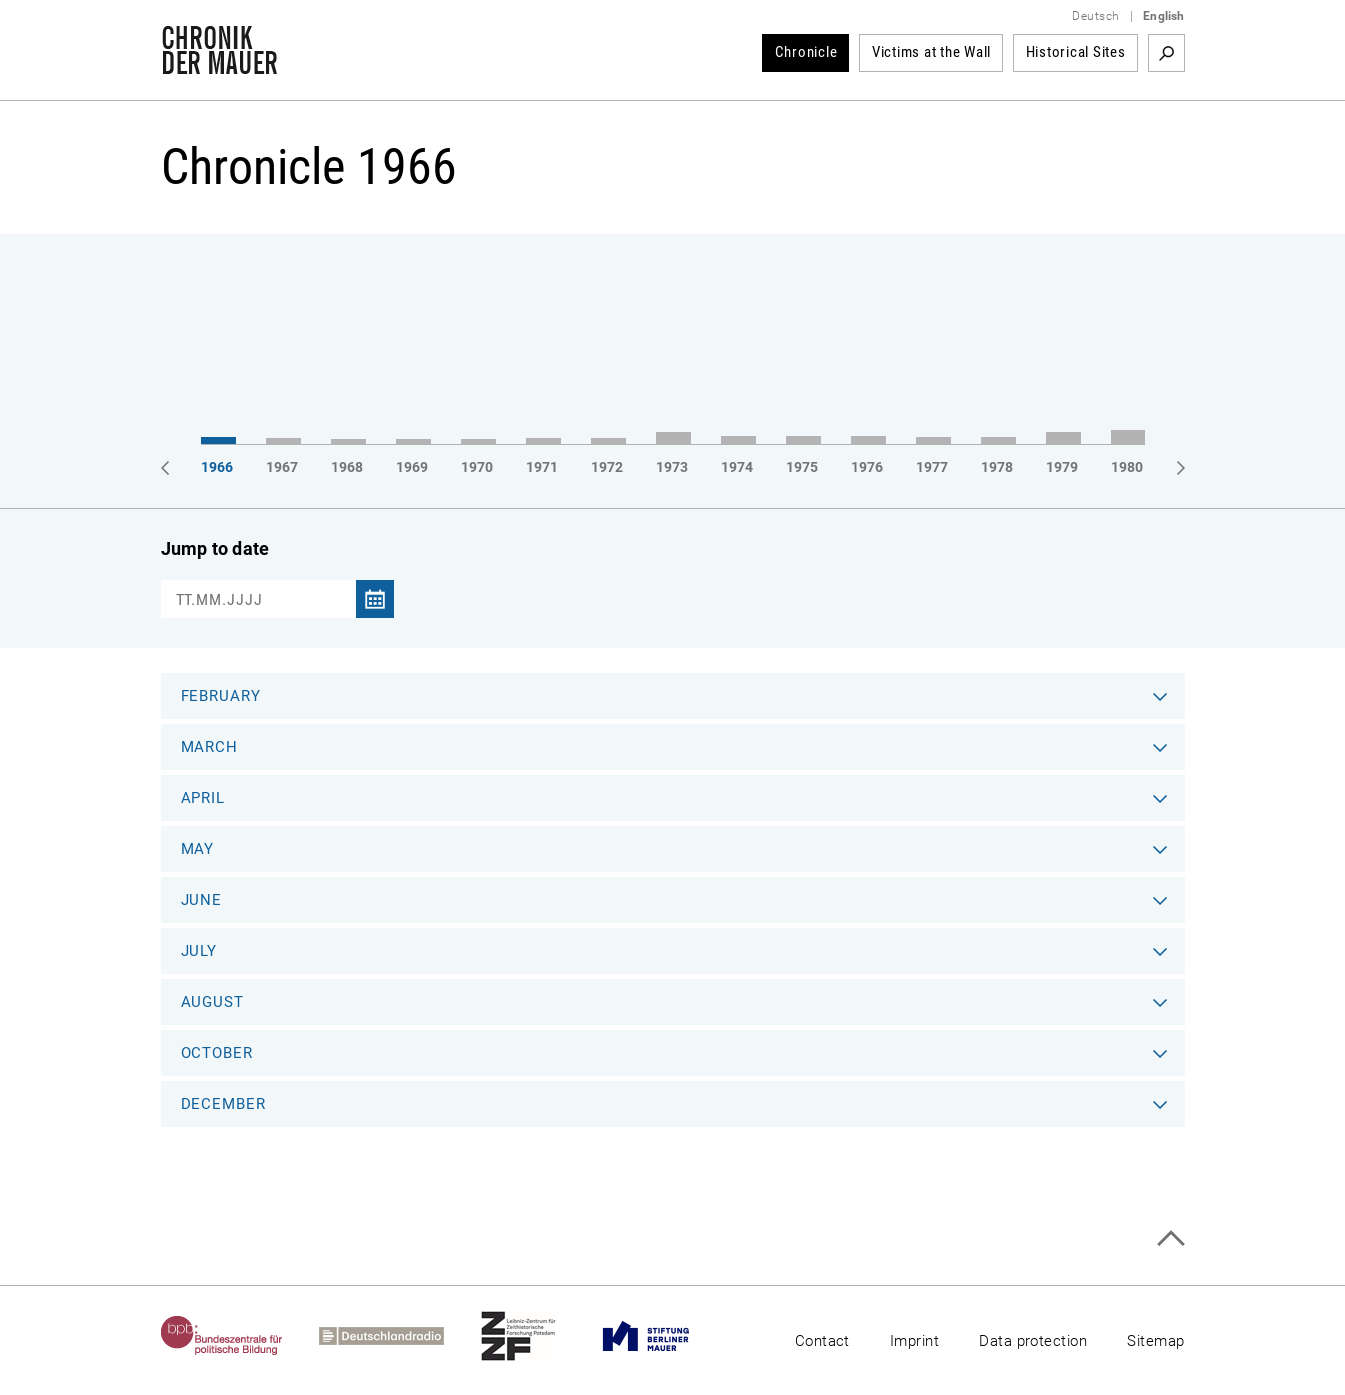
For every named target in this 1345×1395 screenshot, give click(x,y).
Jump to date (215, 548)
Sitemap (1155, 1341)
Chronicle (806, 52)
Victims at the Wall (931, 52)
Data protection (1033, 1341)
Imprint (914, 1341)
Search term (1166, 53)
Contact (822, 1341)
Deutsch (1095, 16)
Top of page (1170, 1238)
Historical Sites (1076, 52)
